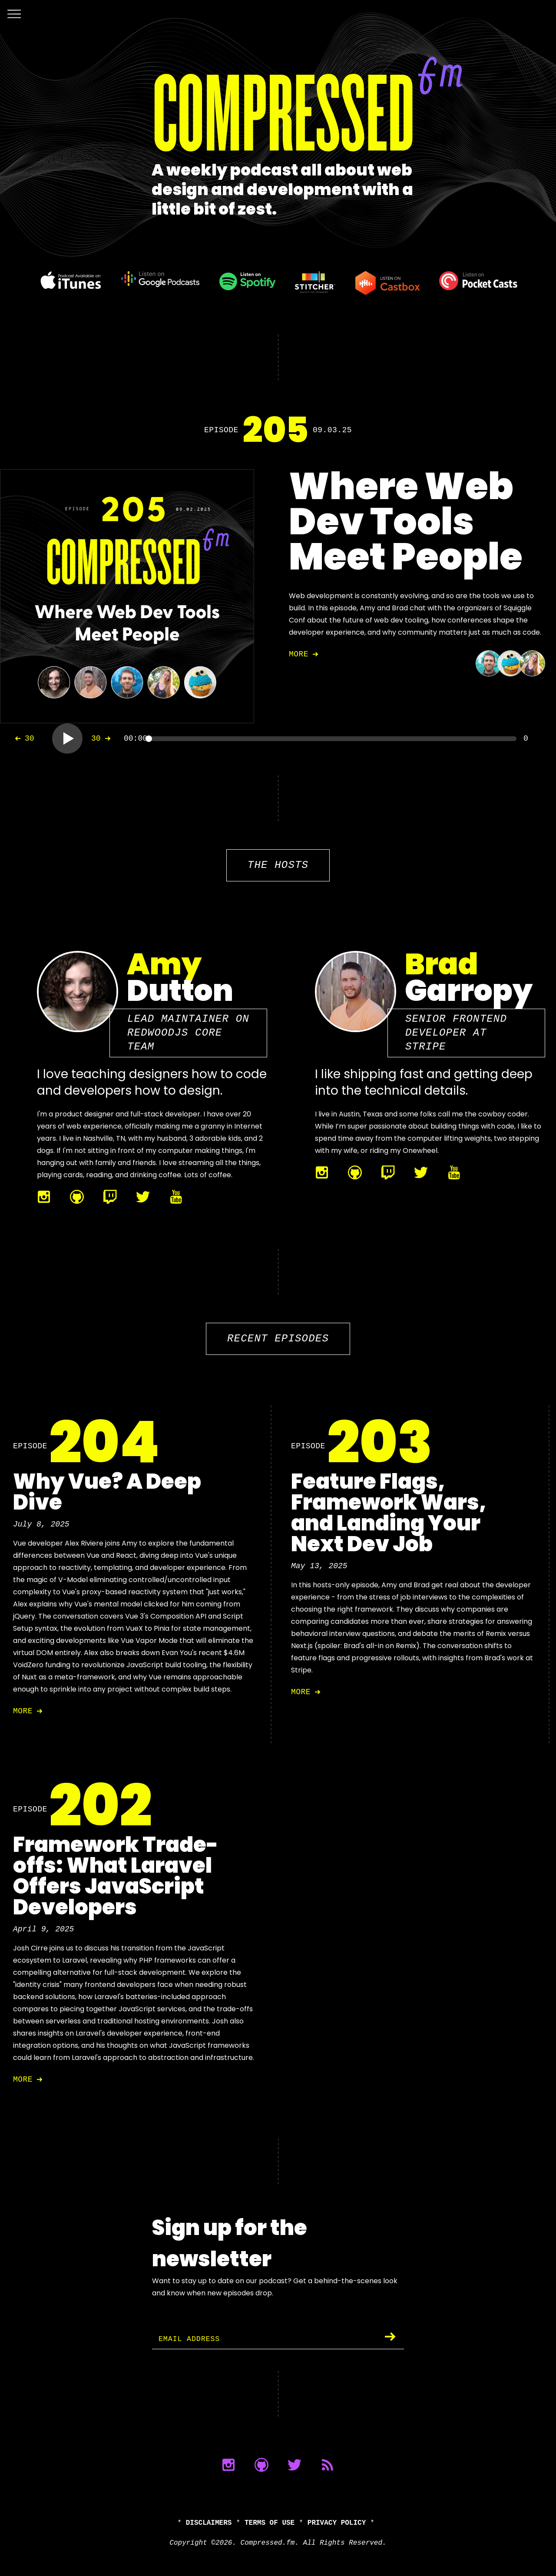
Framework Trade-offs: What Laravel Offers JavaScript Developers (115, 1876)
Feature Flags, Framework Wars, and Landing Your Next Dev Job (388, 1513)
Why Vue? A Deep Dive (107, 1492)
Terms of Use (270, 2523)
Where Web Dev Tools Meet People (406, 521)
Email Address (192, 2339)
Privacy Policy (337, 2523)
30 (22, 738)
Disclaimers (209, 2523)
